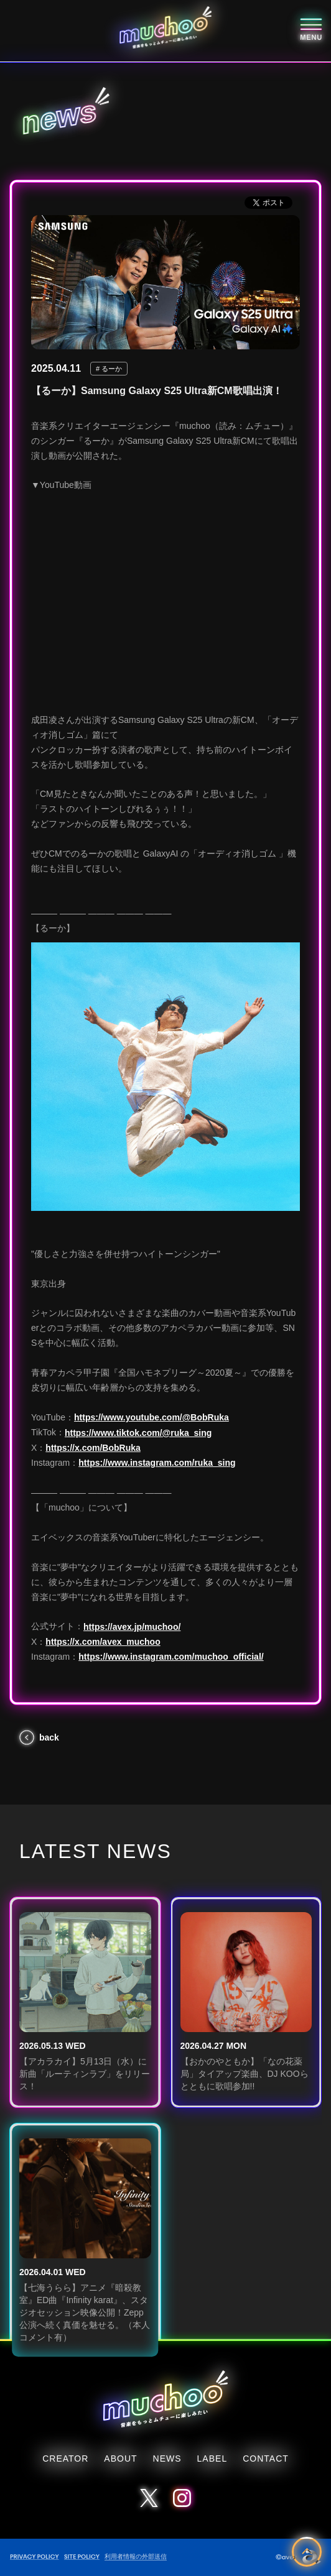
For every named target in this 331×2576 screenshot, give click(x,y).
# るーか (109, 368)
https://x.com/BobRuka (92, 1448)
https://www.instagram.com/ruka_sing (156, 1463)
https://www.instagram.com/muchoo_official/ (170, 1657)
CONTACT (266, 2458)
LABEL (212, 2458)
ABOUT (120, 2458)
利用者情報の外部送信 (136, 2556)
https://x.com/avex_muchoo (102, 1642)
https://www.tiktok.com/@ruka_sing (138, 1433)
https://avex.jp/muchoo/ (131, 1627)
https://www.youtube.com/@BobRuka (151, 1417)
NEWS (167, 2458)
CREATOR (65, 2458)
